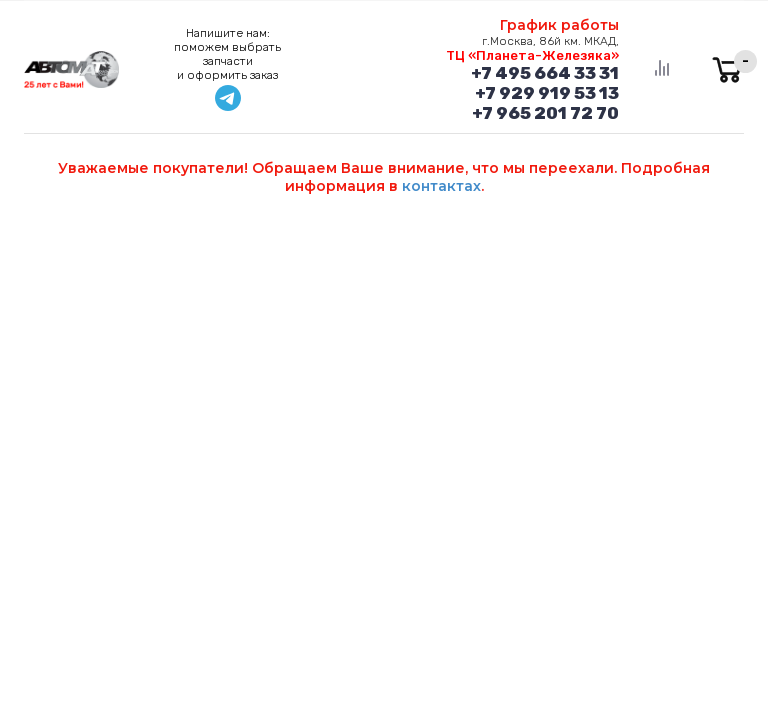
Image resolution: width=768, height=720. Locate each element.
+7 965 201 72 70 (545, 113)
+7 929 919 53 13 (547, 93)
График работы (559, 25)
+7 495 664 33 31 (545, 73)
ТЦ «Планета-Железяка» (532, 55)
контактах (441, 186)
